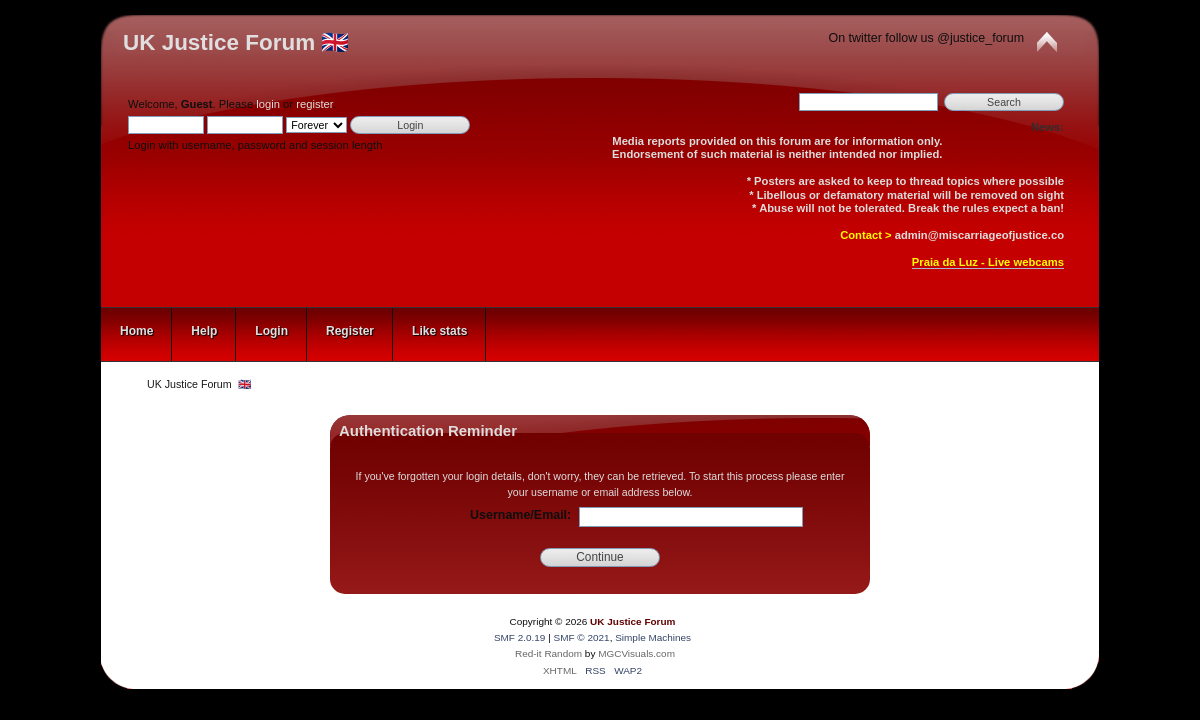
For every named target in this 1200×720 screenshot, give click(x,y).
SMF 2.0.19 (520, 637)
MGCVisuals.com (636, 653)
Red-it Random (548, 653)
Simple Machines (653, 637)
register (314, 104)
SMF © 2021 (582, 637)
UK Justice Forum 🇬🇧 (236, 42)
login (268, 104)
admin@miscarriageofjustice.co (979, 235)
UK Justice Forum (632, 621)
